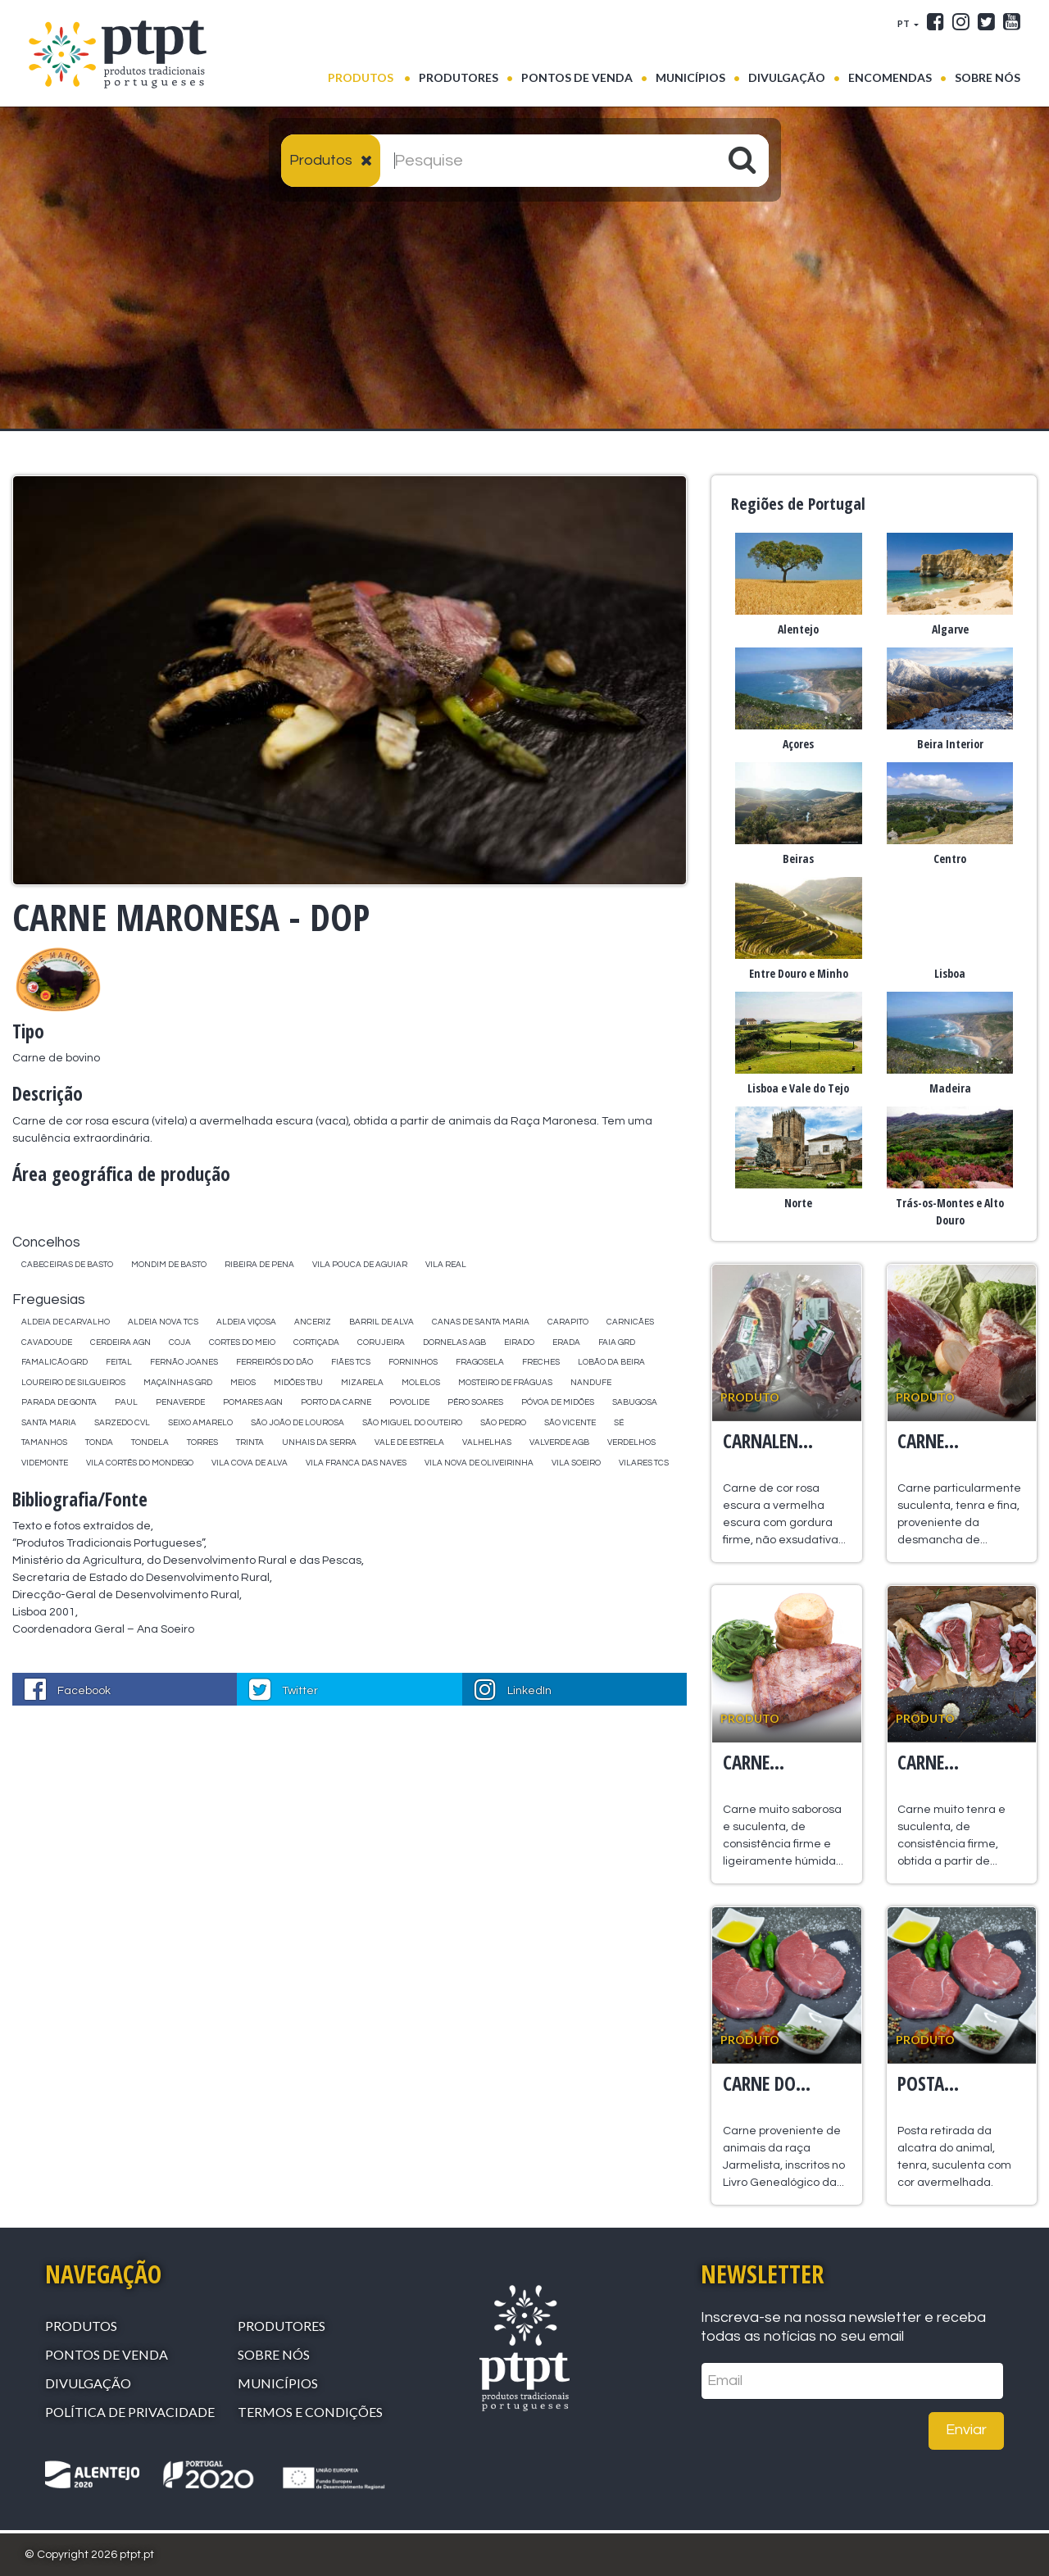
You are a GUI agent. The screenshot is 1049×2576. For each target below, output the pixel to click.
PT (904, 23)
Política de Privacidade (130, 2411)
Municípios (690, 77)
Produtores (458, 77)
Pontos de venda (577, 77)
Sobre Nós (987, 77)
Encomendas (890, 77)
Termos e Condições (310, 2411)
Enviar (966, 2429)
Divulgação (786, 77)
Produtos (369, 76)
